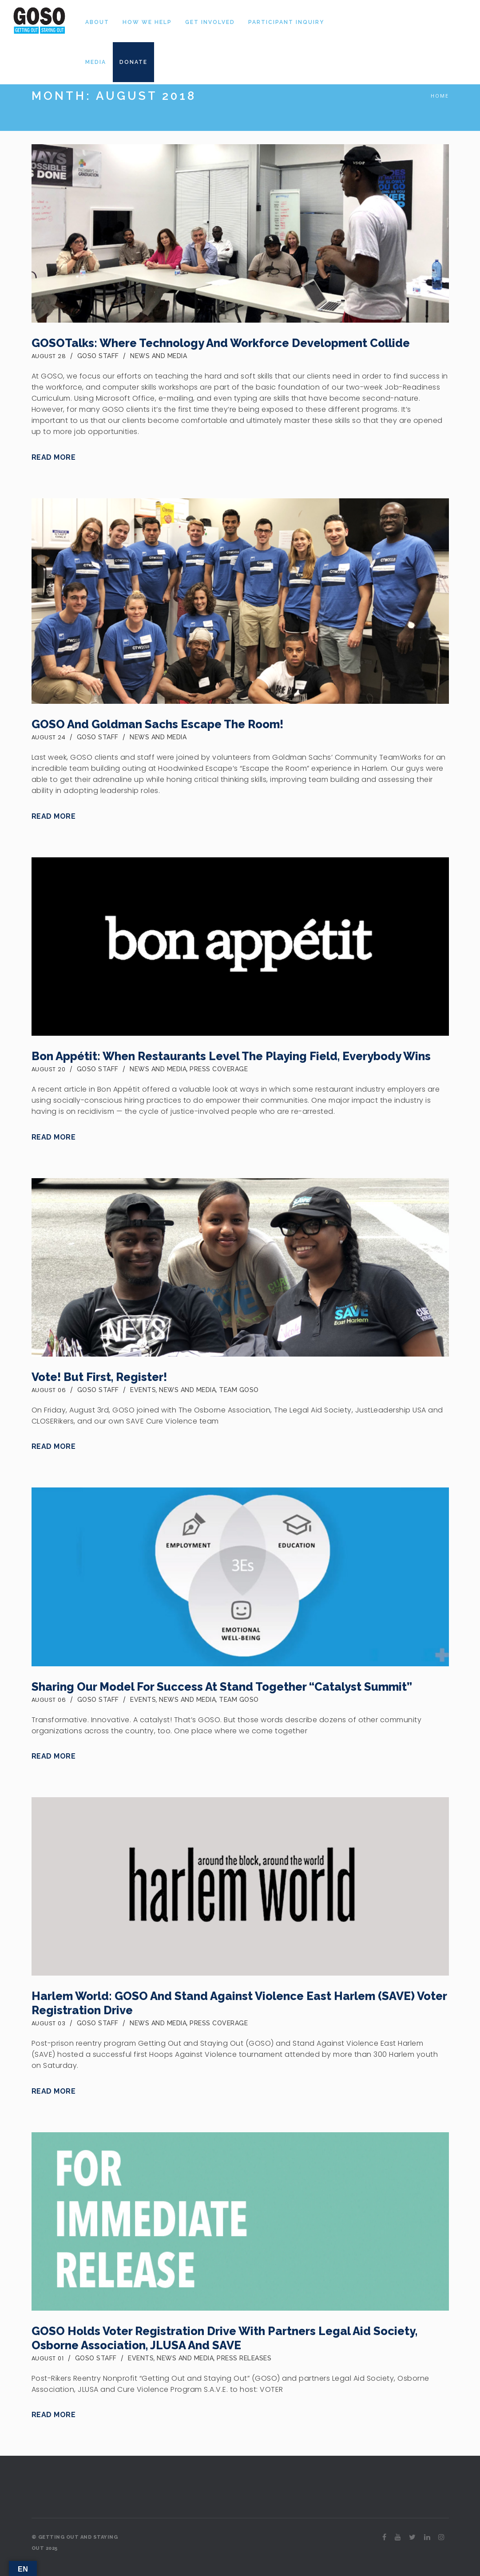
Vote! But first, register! (99, 1377)
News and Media (158, 355)
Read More (54, 457)
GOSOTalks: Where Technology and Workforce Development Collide (221, 343)
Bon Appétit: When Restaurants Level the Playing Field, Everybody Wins (231, 1056)
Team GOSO (239, 1389)
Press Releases (244, 2358)
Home (440, 95)
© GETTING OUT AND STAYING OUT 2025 (75, 2542)
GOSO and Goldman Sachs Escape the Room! (157, 724)
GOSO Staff (98, 355)
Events (143, 1389)
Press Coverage (219, 1069)
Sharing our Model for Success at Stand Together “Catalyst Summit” (222, 1686)
